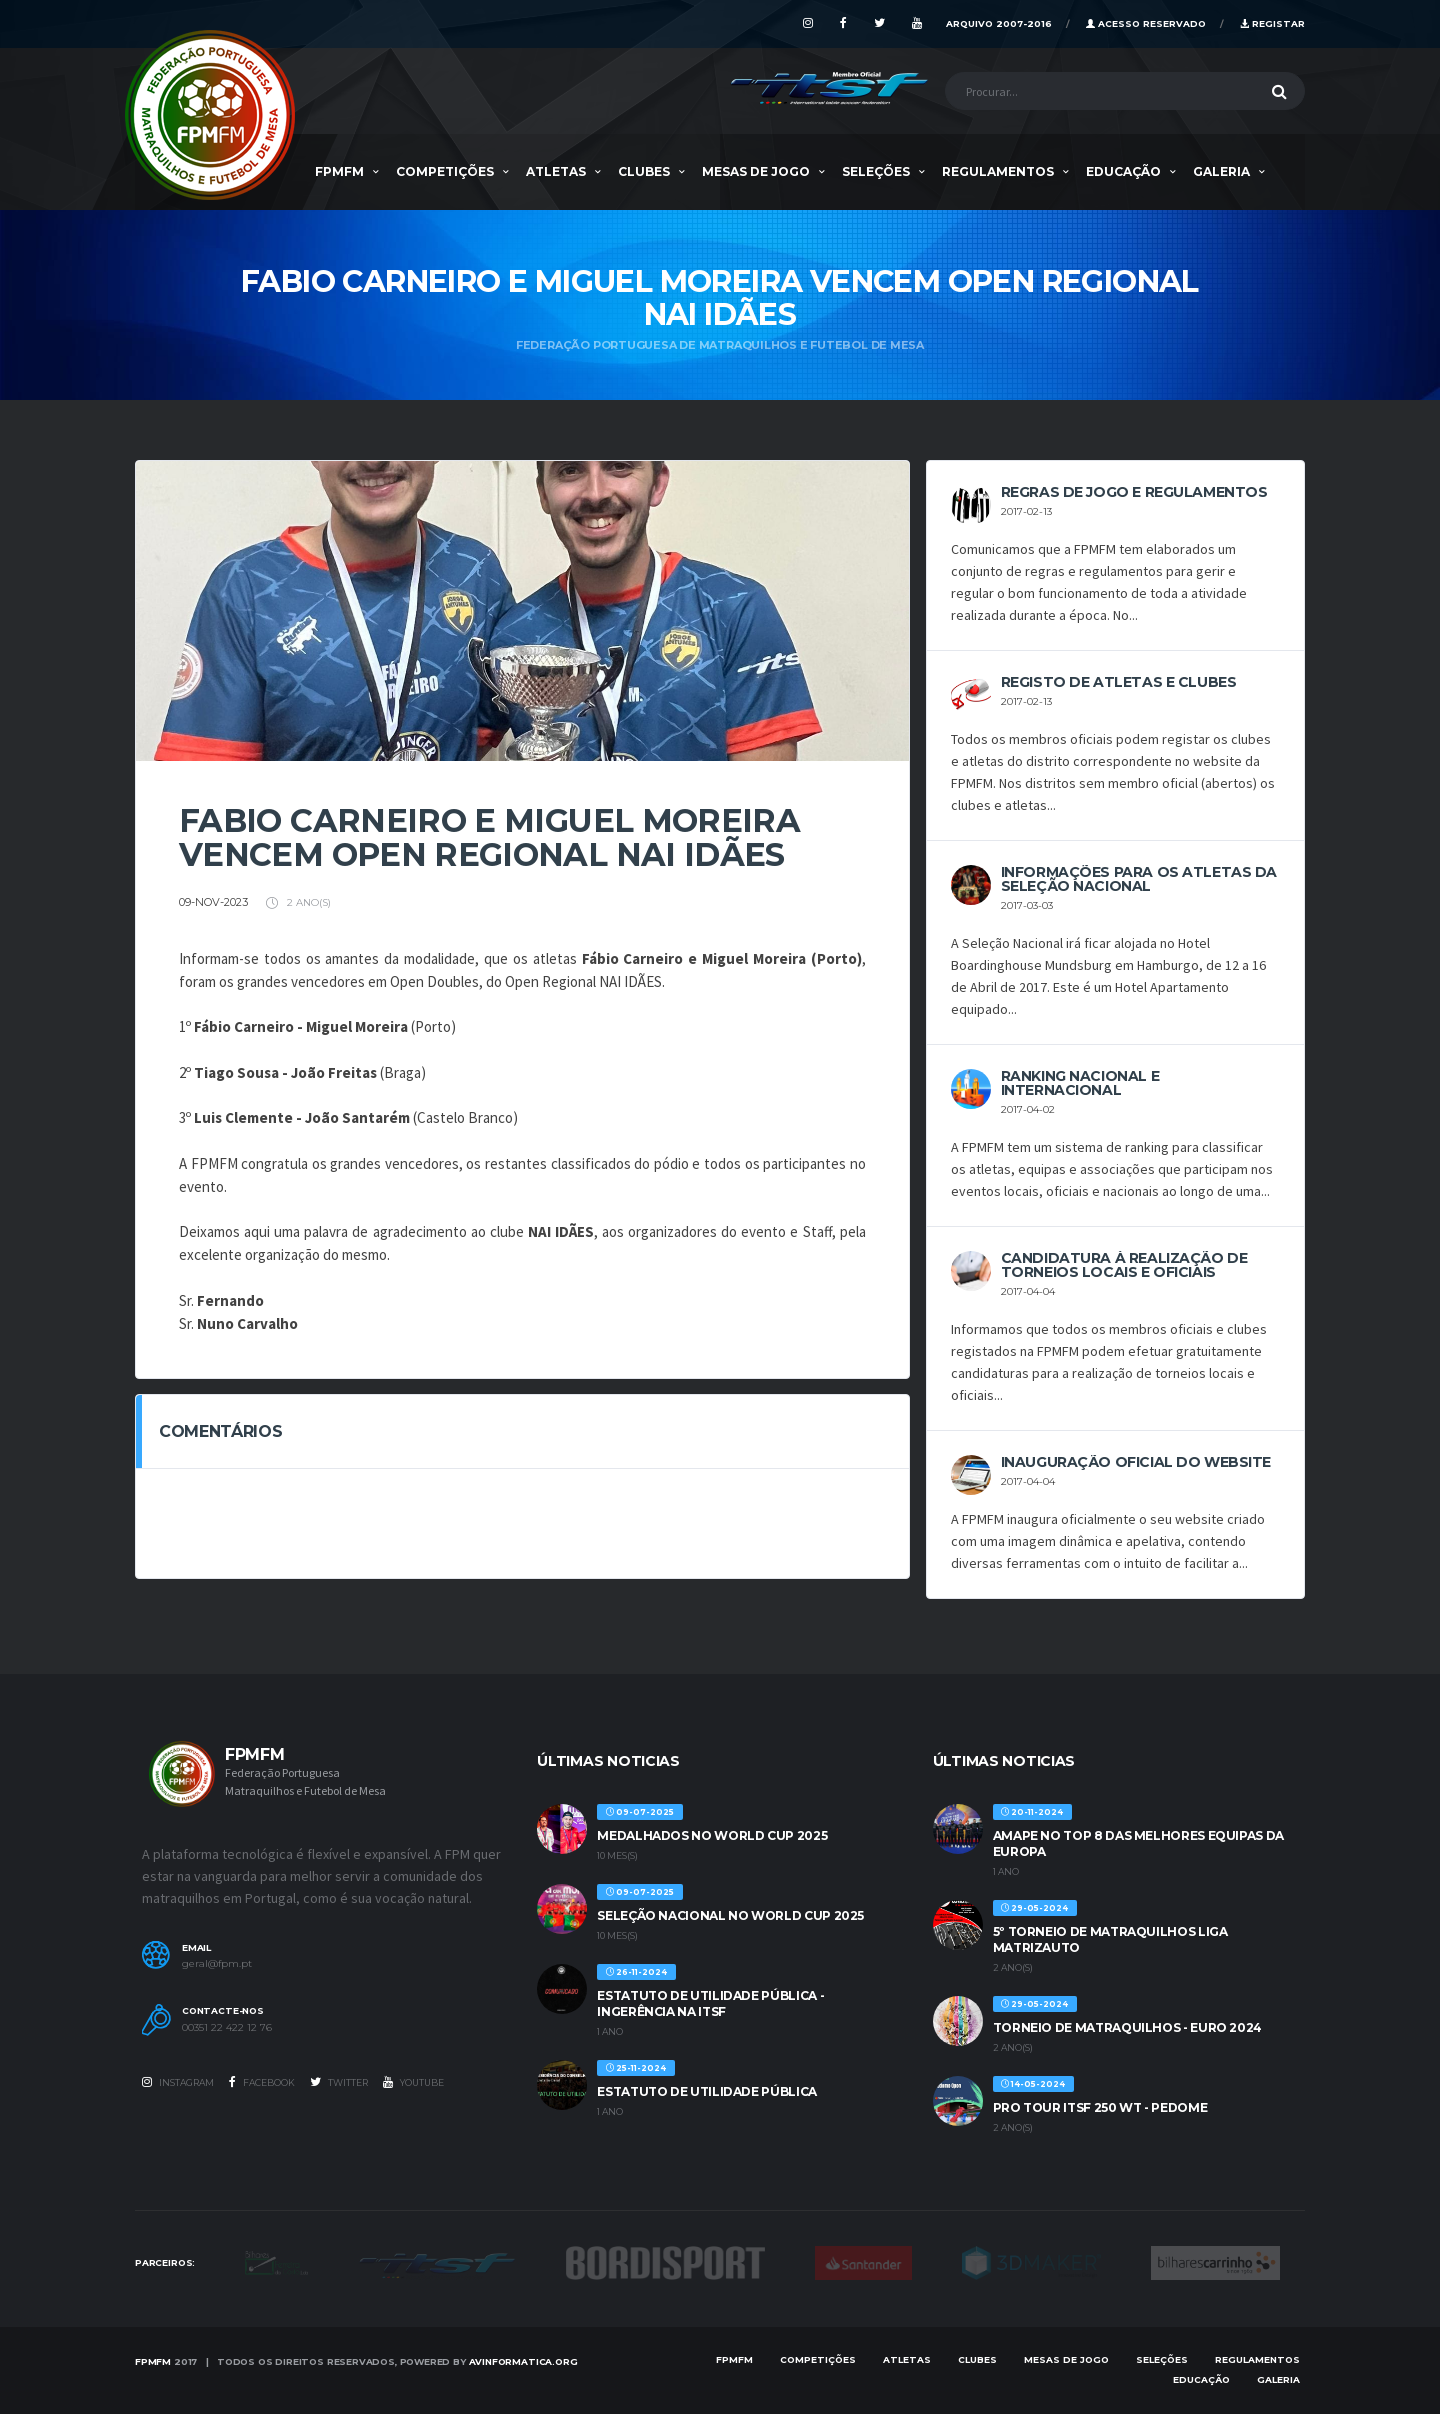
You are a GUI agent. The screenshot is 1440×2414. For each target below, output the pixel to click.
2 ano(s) (298, 902)
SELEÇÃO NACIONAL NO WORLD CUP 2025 (730, 1915)
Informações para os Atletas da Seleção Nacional (1139, 879)
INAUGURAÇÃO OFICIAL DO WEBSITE (1136, 1462)
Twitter (339, 2082)
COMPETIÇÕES (445, 171)
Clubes (644, 171)
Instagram (178, 2082)
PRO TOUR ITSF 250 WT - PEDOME (1100, 2107)
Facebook (262, 2082)
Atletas (556, 171)
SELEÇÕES (876, 171)
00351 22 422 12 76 (227, 2028)
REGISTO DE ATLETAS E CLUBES (1119, 682)
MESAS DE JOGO (756, 171)
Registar (1272, 23)
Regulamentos (998, 171)
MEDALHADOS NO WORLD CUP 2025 (712, 1835)
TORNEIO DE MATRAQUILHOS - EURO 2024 (1127, 2027)
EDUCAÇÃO (1123, 171)
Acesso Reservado (1146, 23)
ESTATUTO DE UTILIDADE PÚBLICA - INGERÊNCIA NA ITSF (710, 2003)
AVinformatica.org (523, 2361)
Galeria (1221, 171)
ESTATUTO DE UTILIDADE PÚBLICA (707, 2091)
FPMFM (339, 171)
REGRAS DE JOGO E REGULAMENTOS (1134, 492)
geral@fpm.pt (217, 1964)
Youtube (413, 2082)
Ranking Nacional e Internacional (1080, 1083)
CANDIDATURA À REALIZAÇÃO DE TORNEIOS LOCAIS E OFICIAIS (1124, 1265)
